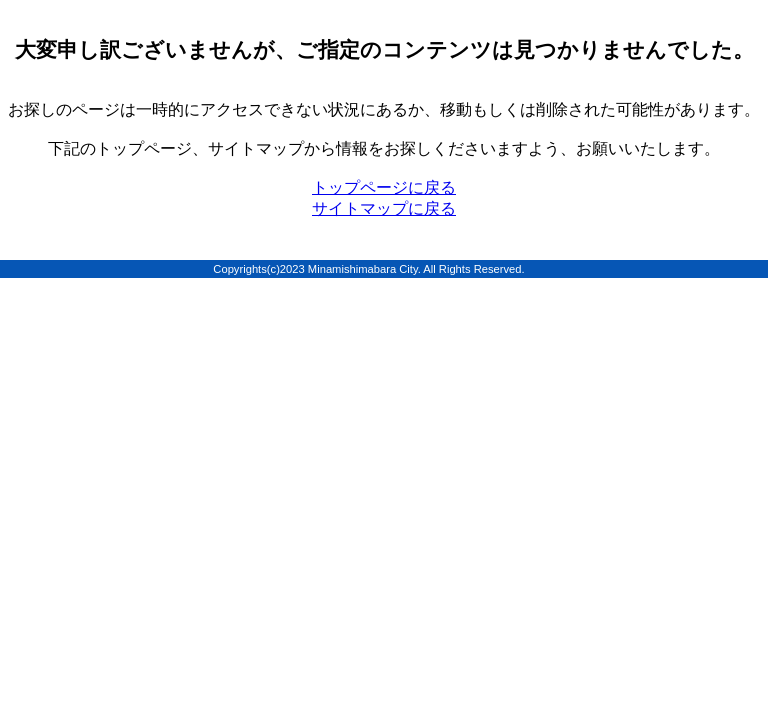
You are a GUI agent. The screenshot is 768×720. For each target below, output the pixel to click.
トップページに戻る (384, 187)
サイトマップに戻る (384, 208)
